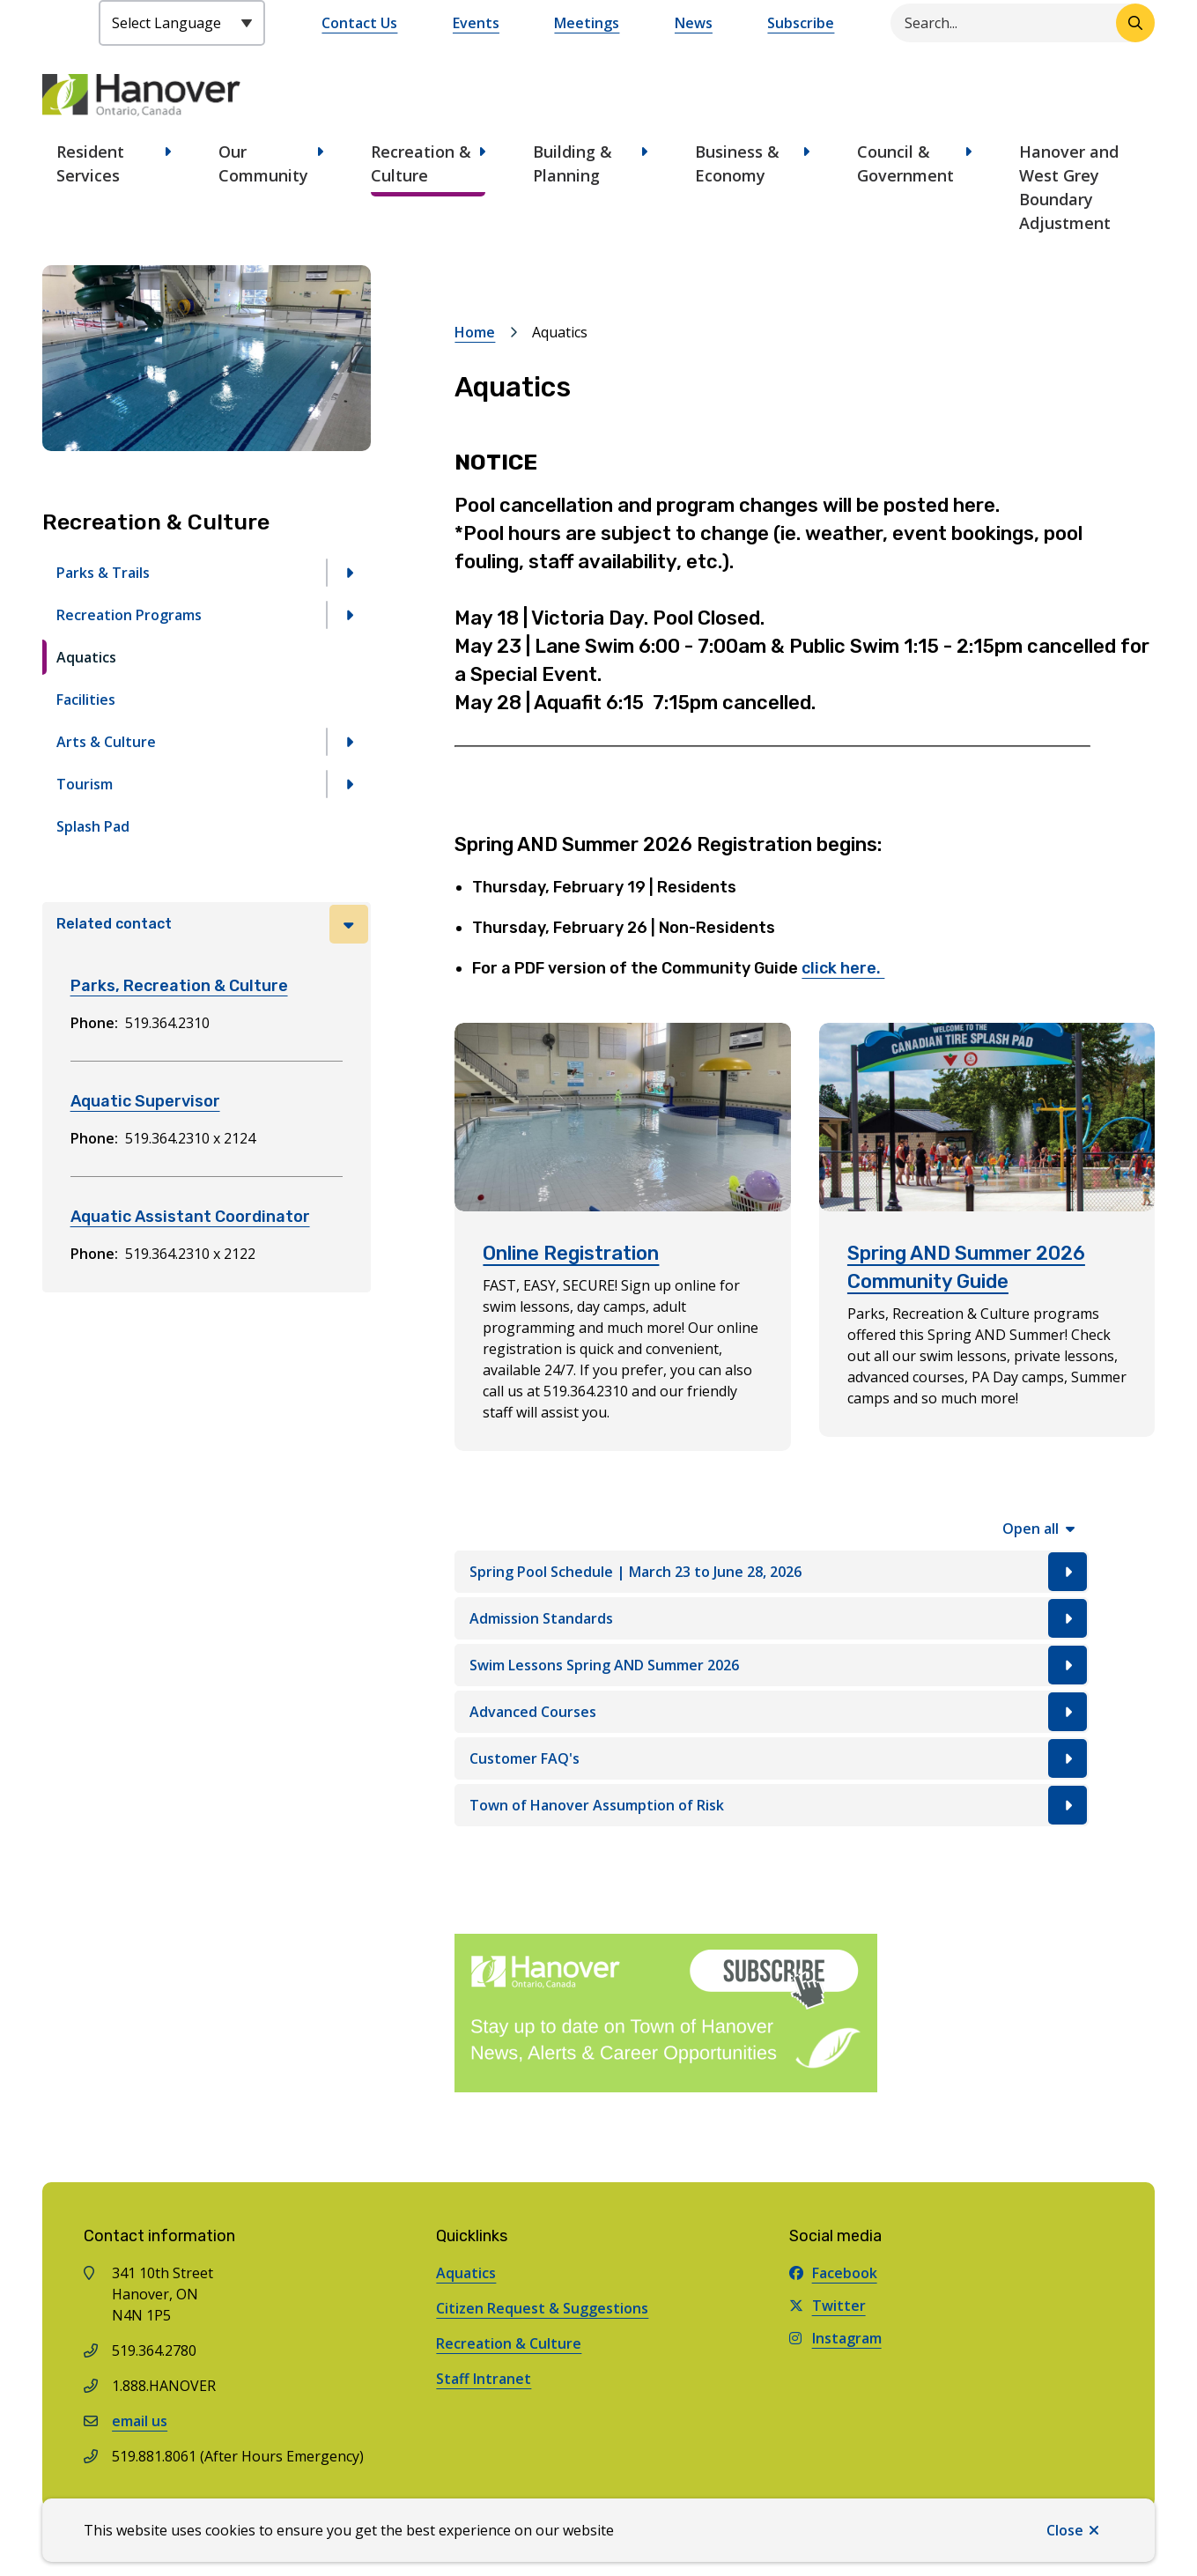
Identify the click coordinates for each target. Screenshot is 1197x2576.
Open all (1030, 1528)
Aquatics (86, 657)
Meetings (586, 23)
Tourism (84, 784)
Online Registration (571, 1253)
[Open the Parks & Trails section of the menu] (348, 572)
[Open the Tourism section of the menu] (348, 784)
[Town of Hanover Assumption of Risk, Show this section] (771, 1805)
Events (476, 23)
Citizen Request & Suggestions (542, 2308)
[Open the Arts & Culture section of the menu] (348, 741)
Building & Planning (572, 163)
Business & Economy (737, 163)
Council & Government (905, 163)
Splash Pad (92, 826)
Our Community (263, 163)
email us (139, 2421)
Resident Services (90, 163)
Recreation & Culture (421, 163)
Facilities (85, 699)
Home (474, 332)
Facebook (833, 2273)
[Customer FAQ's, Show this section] (771, 1758)
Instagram (835, 2338)
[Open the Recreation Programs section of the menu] (348, 614)
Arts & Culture (106, 741)
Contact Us (359, 23)
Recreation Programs (129, 615)
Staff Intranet (483, 2378)
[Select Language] (182, 23)
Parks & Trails (103, 572)
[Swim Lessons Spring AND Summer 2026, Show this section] (771, 1665)
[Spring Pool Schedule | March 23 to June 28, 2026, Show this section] (771, 1572)
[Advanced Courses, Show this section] (771, 1712)
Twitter (827, 2305)
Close (1064, 2530)
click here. (843, 968)
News (694, 23)
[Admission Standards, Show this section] (771, 1618)
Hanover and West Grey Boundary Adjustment (1069, 187)
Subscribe (800, 23)
